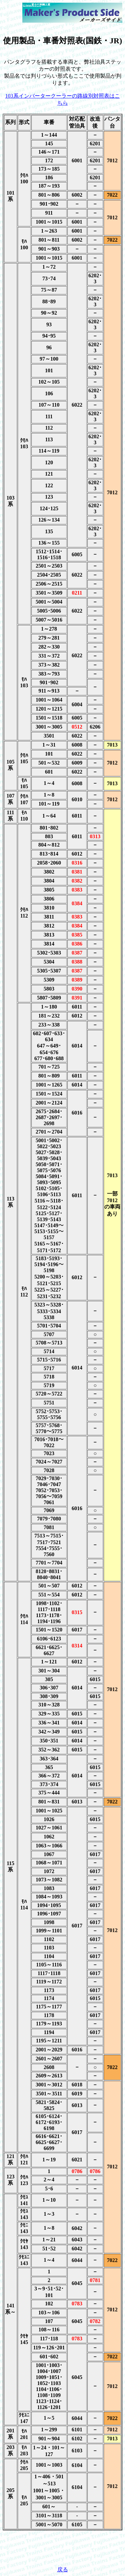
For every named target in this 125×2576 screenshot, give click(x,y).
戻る (62, 2569)
